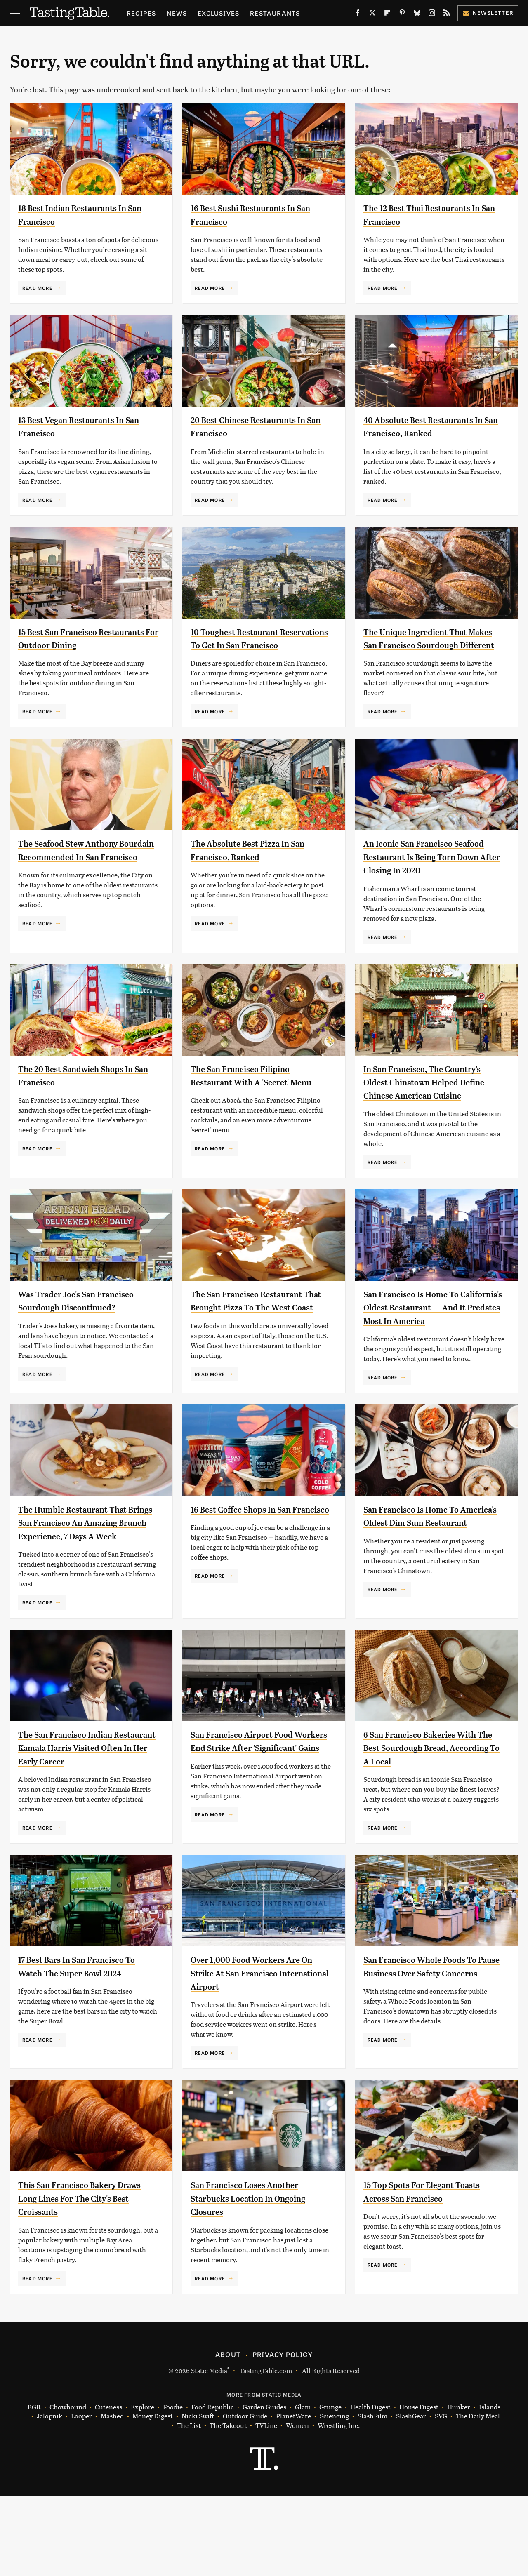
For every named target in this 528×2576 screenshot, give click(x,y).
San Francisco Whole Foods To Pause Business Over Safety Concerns (430, 2053)
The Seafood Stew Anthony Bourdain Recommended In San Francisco (88, 870)
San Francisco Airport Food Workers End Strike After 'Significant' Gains (251, 1814)
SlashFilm (372, 2496)
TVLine (266, 2505)
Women (297, 2505)
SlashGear (411, 2496)
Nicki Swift (198, 2496)
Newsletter (488, 12)
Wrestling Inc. (339, 2505)
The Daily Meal (478, 2496)
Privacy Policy (282, 2434)
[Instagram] (432, 14)
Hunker (458, 2487)
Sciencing (334, 2496)
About (227, 2434)
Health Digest (370, 2487)
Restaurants (275, 13)
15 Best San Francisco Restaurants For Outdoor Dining (74, 645)
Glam (303, 2487)
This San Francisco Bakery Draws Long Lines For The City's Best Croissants (88, 2278)
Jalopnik (49, 2496)
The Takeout (228, 2505)
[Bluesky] (417, 14)
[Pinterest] (402, 14)
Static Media (209, 2450)
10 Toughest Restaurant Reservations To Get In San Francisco (250, 645)
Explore (142, 2487)
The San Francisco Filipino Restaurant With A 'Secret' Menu (249, 1108)
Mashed (112, 2496)
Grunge (330, 2487)
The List (189, 2505)
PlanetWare (293, 2496)
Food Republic (212, 2487)
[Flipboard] (387, 14)
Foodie (173, 2487)
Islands (489, 2487)
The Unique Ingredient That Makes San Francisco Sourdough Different (424, 645)
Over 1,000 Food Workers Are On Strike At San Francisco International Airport (255, 2053)
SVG (441, 2496)
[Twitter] (372, 14)
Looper (81, 2496)
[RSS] (447, 14)
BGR (34, 2487)
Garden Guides (264, 2487)
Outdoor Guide (245, 2496)
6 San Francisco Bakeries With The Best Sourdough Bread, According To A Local (430, 1814)
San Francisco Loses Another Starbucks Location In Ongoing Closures (259, 2278)
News (177, 13)
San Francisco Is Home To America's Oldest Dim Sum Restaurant (421, 1576)
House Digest (418, 2487)
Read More (37, 288)
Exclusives (218, 13)
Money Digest (152, 2496)
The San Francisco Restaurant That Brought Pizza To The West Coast (261, 1347)
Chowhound (68, 2487)
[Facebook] (358, 14)
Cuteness (108, 2487)
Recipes (141, 13)
